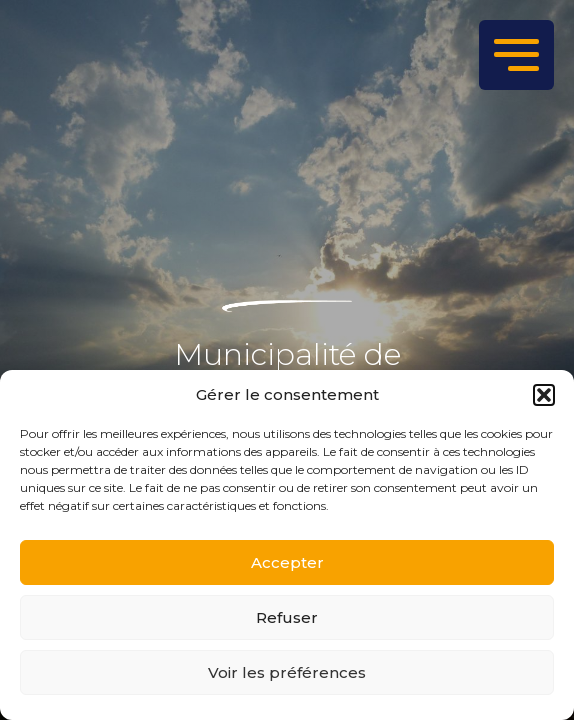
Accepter (287, 562)
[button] (544, 395)
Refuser (287, 617)
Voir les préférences (287, 672)
